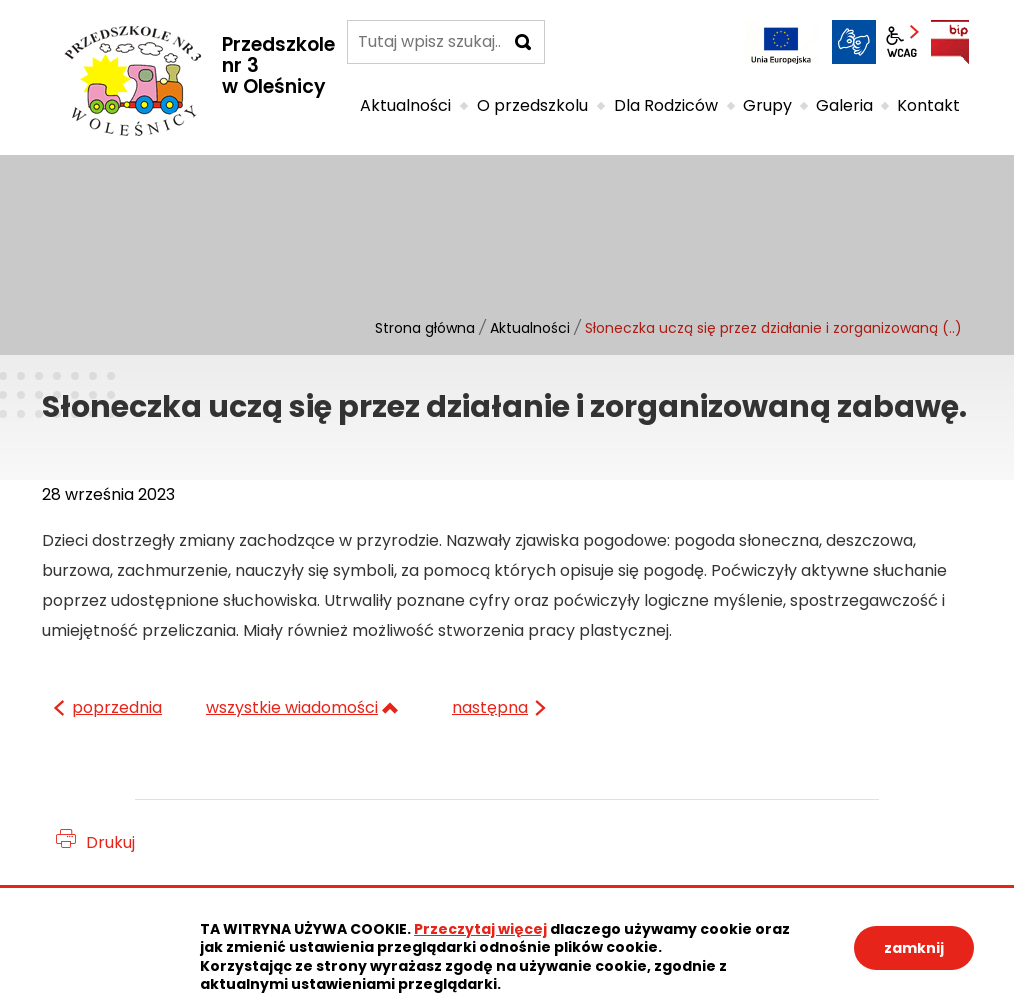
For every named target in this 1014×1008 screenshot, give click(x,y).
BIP (950, 42)
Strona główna (425, 328)
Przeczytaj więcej (480, 929)
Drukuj (110, 842)
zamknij (914, 948)
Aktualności (530, 328)
